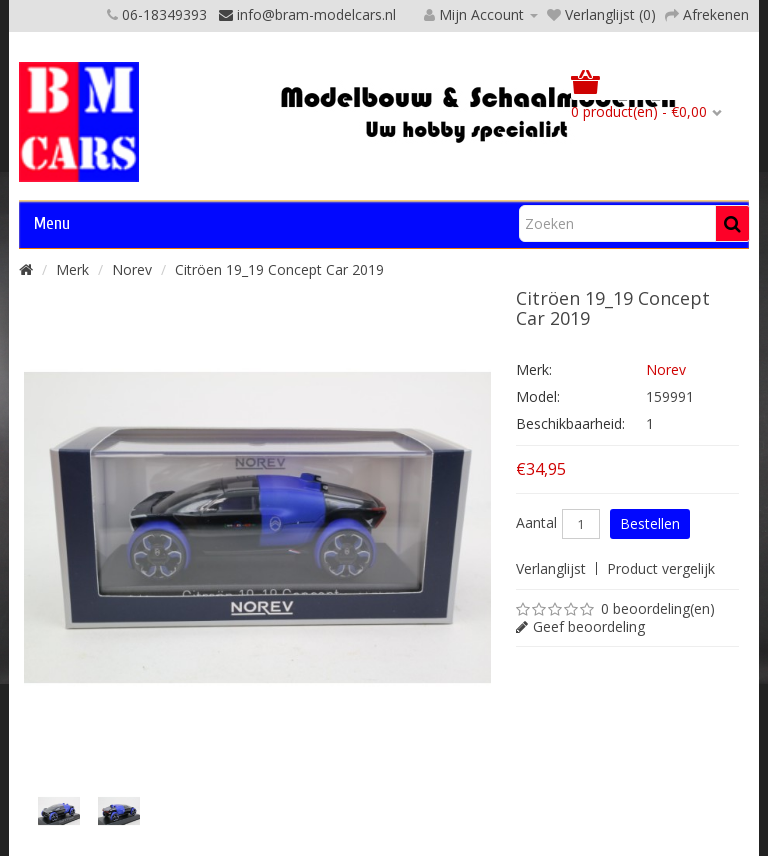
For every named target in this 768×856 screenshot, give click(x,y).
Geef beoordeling (589, 626)
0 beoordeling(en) (658, 608)
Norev (132, 269)
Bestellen (650, 523)
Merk (72, 269)
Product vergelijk (661, 568)
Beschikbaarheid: (570, 423)
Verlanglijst (551, 568)
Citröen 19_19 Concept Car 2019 (279, 269)
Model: (538, 396)
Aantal (536, 523)
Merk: (534, 369)
